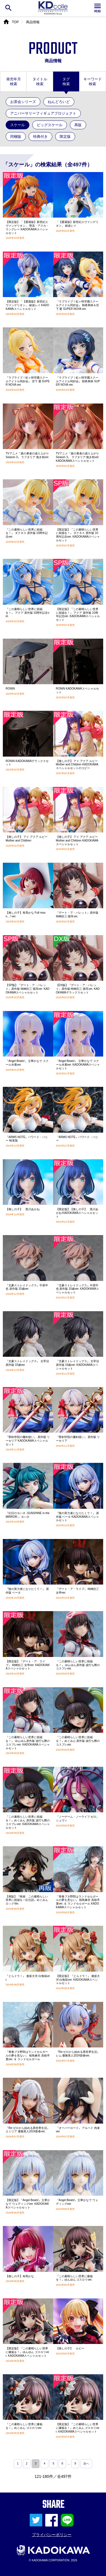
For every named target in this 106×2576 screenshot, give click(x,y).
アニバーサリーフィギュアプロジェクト (43, 113)
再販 (78, 125)
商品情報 (33, 22)
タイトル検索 (40, 81)
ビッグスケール (49, 125)
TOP (15, 22)
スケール (17, 125)
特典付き (40, 136)
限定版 (65, 136)
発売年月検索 (13, 81)
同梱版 (15, 136)
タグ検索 (66, 81)
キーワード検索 (92, 81)
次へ (86, 2463)
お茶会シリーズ (23, 102)
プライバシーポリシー (52, 2534)
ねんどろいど (59, 102)
